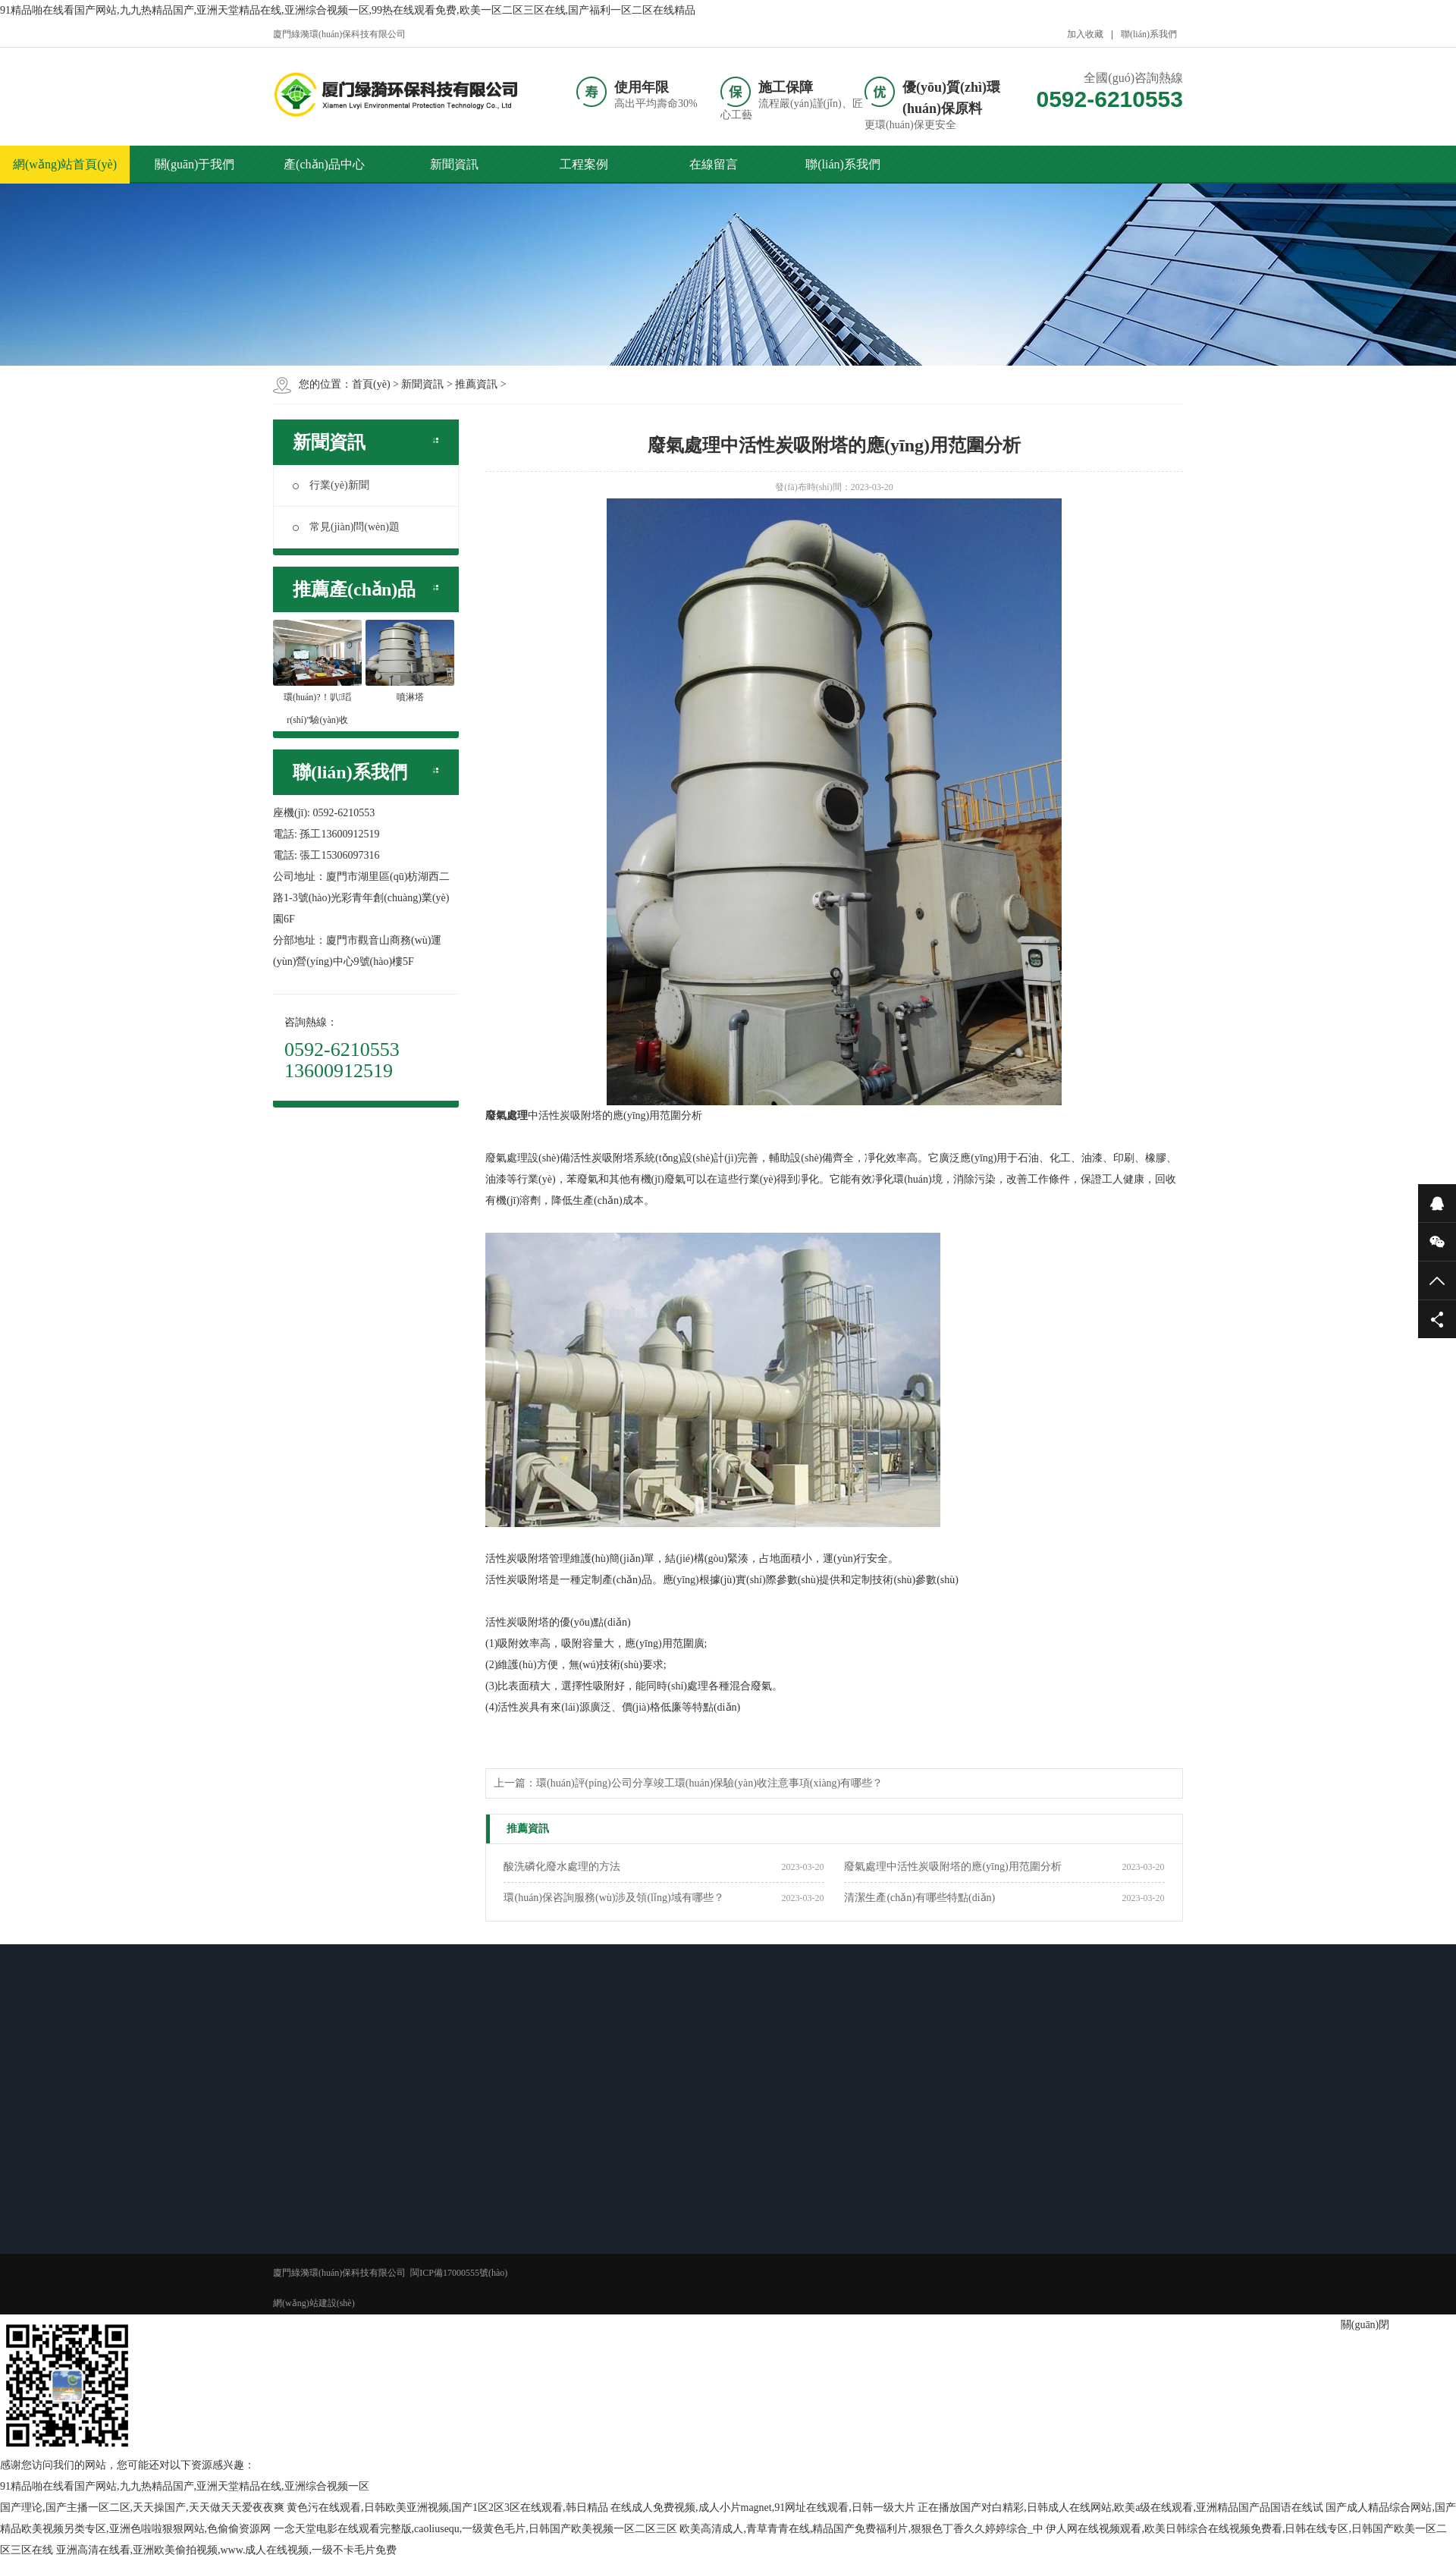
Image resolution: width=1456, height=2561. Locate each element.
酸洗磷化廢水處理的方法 (562, 1866)
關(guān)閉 (1365, 2324)
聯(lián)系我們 (1149, 34)
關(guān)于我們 (195, 164)
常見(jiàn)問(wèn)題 (346, 527)
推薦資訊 (476, 384)
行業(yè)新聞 (331, 485)
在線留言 (713, 164)
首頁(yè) (371, 384)
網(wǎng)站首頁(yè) (65, 164)
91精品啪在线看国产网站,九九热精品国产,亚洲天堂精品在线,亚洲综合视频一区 (184, 2486)
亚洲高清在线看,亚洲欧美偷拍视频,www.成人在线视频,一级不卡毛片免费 (226, 2550)
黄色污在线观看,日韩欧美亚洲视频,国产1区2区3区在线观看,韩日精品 (447, 2507)
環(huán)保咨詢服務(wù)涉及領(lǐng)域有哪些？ (613, 1897)
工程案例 (584, 164)
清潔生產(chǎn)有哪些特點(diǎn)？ (919, 1897)
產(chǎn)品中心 (324, 164)
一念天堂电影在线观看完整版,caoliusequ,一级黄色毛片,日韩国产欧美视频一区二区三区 (475, 2528)
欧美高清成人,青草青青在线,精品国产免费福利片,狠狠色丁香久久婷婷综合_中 (861, 2528)
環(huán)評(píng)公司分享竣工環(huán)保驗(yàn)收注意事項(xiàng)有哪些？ (709, 1783)
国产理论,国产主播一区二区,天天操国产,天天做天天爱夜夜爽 (142, 2507)
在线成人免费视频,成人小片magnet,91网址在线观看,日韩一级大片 (762, 2507)
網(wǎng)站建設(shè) (314, 2303)
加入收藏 (1085, 34)
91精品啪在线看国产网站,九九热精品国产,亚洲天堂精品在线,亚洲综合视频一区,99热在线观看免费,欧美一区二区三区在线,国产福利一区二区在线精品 (347, 10)
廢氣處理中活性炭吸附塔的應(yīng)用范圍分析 (952, 1866)
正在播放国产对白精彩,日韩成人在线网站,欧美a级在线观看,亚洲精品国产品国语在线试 (1120, 2507)
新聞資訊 (454, 164)
